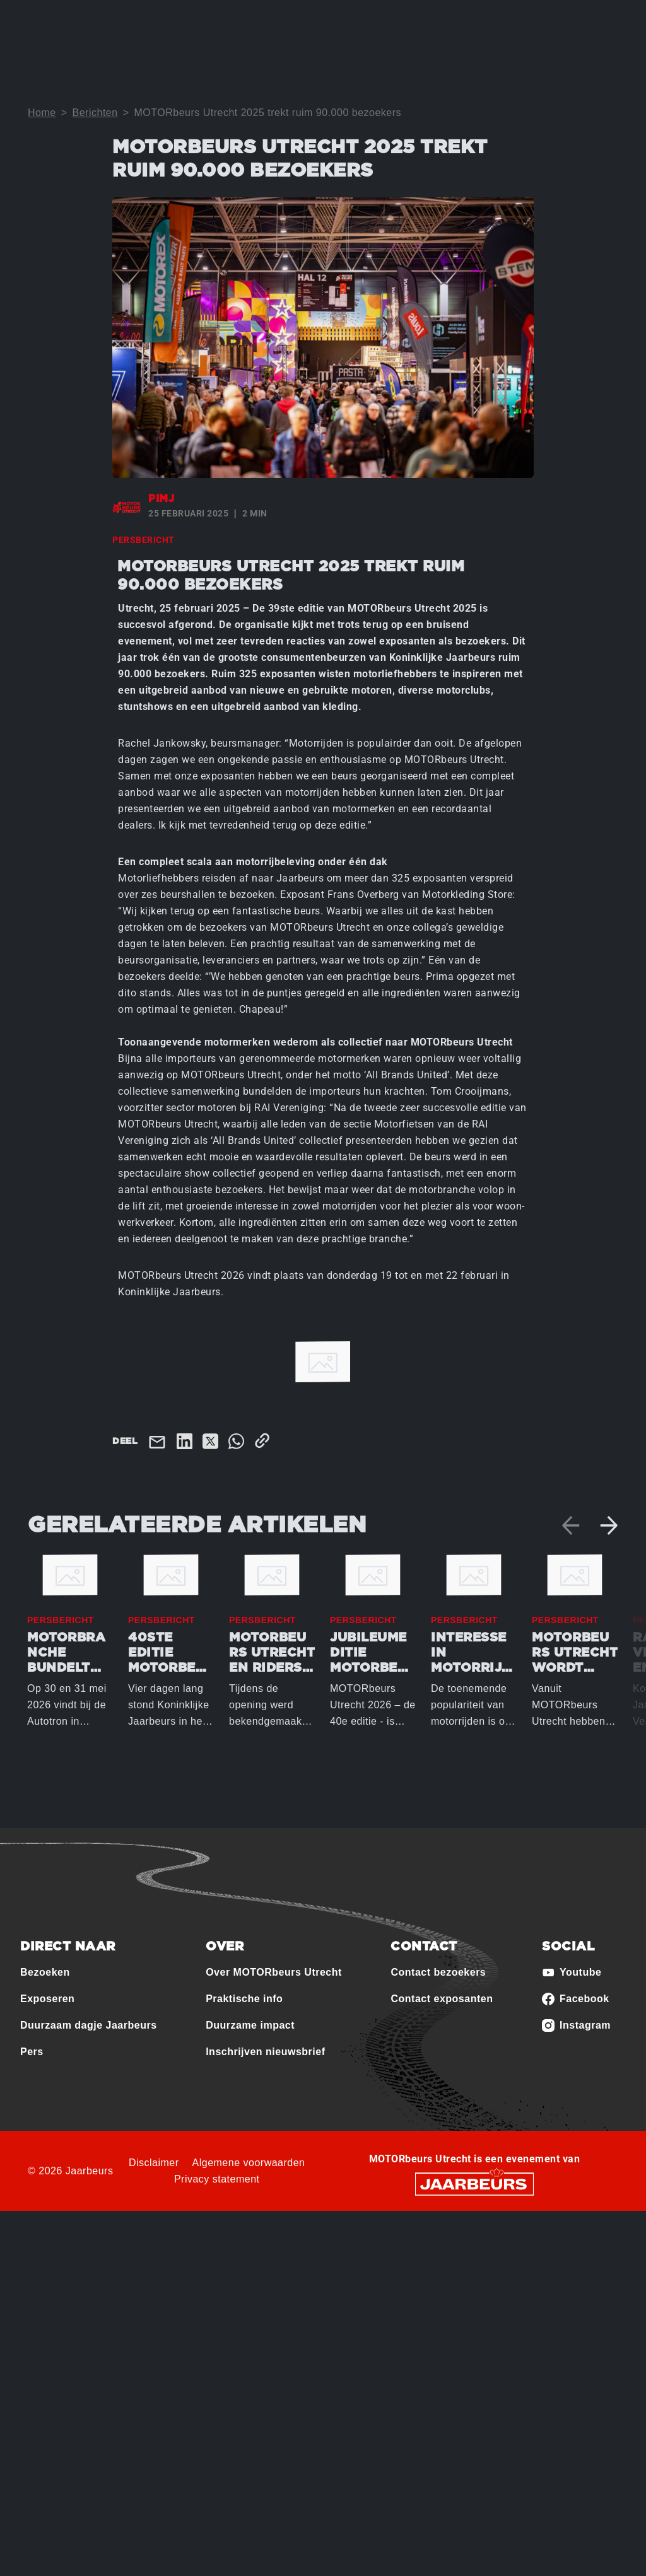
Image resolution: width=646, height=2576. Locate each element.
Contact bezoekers (438, 1972)
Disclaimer (154, 2162)
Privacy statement (217, 2179)
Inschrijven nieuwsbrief (265, 2051)
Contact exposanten (442, 1998)
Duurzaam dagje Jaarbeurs (88, 2025)
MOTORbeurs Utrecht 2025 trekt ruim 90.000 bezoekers (267, 112)
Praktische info (244, 1998)
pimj (161, 499)
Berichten (95, 112)
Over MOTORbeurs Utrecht (274, 1972)
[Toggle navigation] (606, 27)
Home (42, 112)
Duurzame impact (250, 2025)
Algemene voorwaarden (248, 2162)
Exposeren (47, 1998)
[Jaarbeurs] (474, 2183)
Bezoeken (45, 1972)
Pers (32, 2051)
